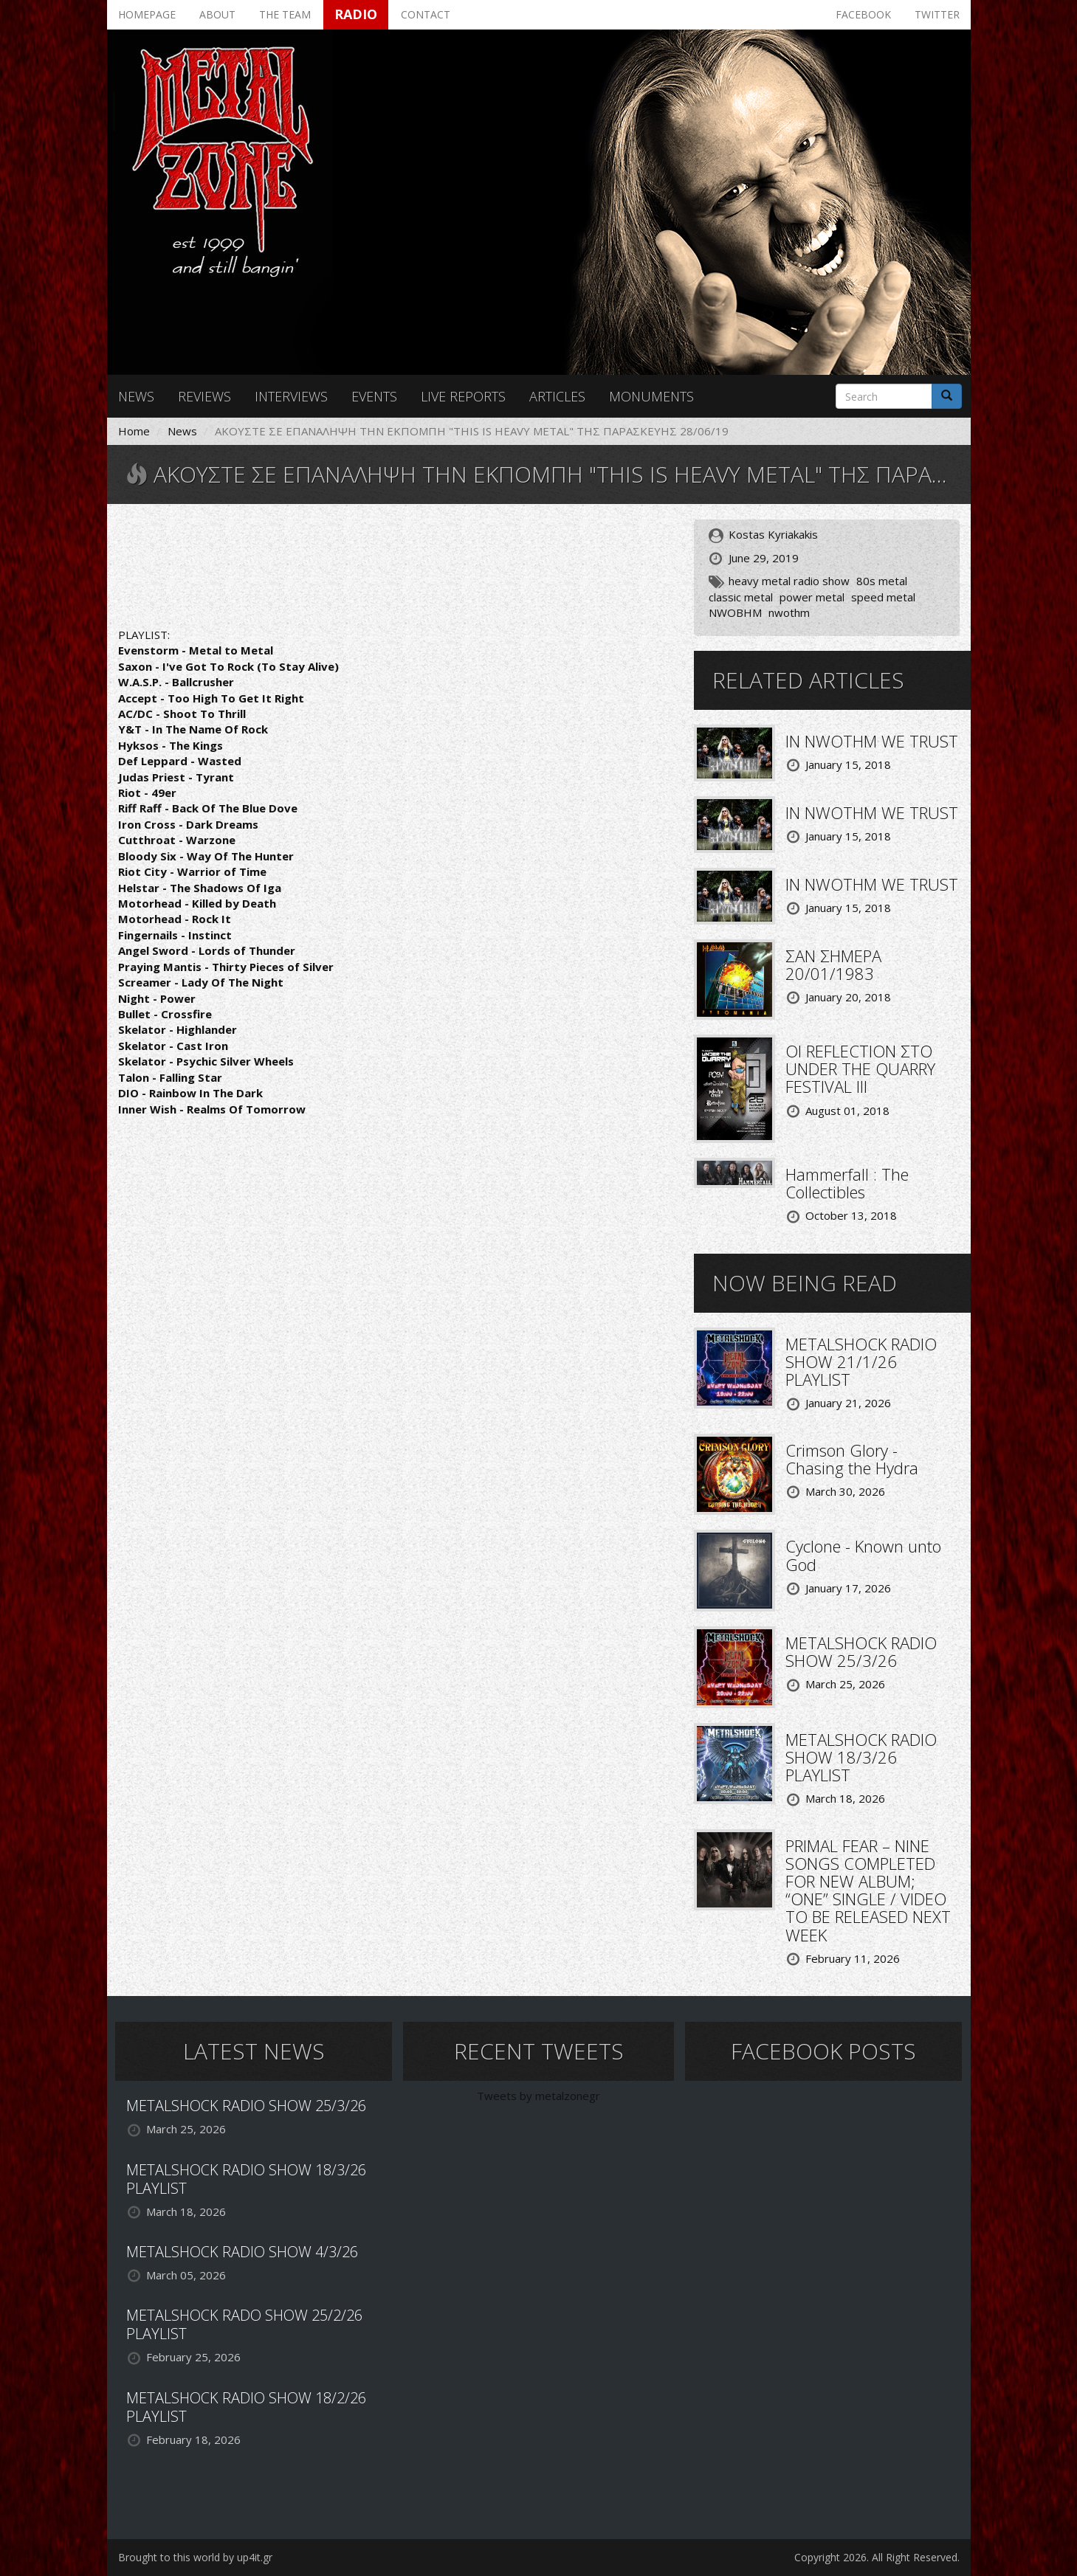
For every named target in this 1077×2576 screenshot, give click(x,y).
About (217, 14)
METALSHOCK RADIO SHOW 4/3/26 (242, 2252)
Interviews (291, 396)
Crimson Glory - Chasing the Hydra (851, 1459)
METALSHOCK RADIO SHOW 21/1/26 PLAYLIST (861, 1361)
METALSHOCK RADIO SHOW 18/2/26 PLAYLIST (246, 2407)
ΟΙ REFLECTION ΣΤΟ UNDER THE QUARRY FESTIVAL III (860, 1068)
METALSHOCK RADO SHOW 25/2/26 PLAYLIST (244, 2324)
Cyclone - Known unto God (863, 1555)
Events (374, 396)
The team (285, 14)
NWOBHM (735, 612)
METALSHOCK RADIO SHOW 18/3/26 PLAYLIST (861, 1757)
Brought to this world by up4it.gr (195, 2557)
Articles (557, 396)
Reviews (204, 396)
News (136, 396)
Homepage (147, 14)
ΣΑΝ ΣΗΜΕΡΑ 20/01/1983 (833, 964)
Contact (425, 14)
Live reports (463, 396)
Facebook (863, 14)
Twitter (937, 14)
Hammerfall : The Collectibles (847, 1183)
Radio (355, 14)
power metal (812, 597)
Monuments (651, 396)
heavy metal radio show (789, 580)
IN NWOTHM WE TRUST (871, 741)
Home (134, 431)
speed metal (883, 597)
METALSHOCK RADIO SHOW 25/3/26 (861, 1651)
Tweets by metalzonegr (538, 2095)
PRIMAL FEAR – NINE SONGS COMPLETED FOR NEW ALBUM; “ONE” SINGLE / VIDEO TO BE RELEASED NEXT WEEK (868, 1890)
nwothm (789, 612)
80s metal (881, 580)
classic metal (741, 597)
